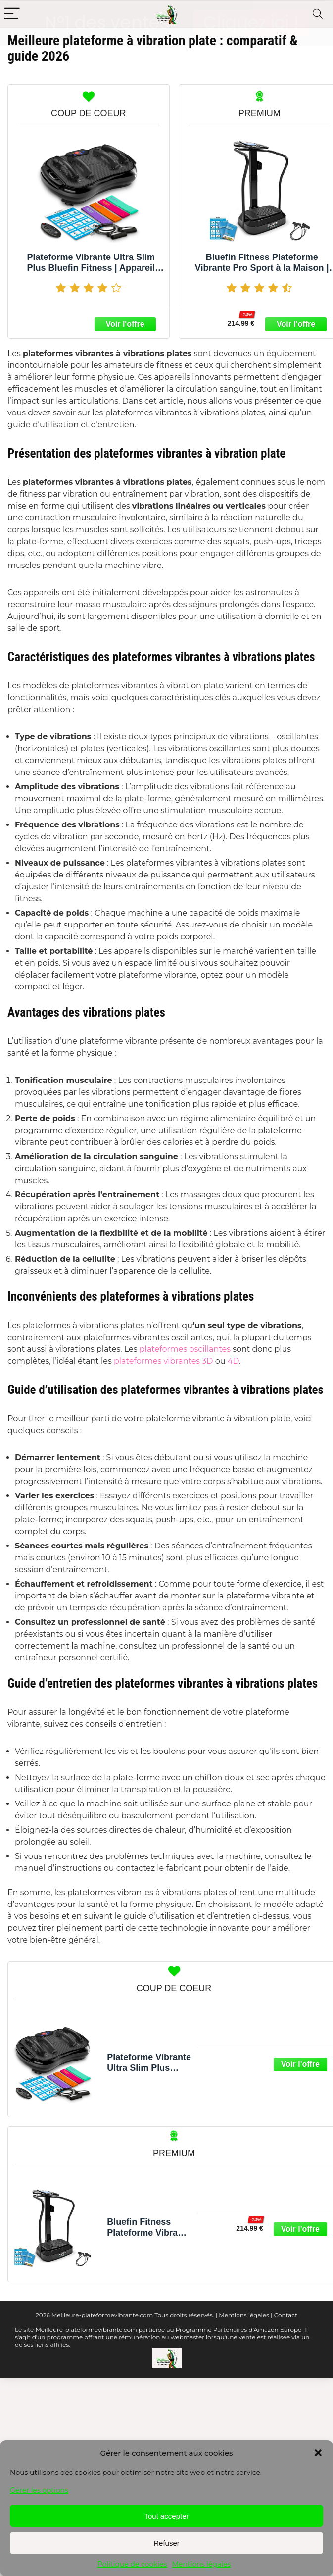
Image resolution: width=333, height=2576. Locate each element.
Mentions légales (201, 2564)
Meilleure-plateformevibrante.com (102, 2314)
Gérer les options (39, 2490)
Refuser (166, 2543)
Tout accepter (166, 2516)
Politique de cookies (132, 2564)
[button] (318, 2453)
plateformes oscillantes (186, 1348)
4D (233, 1360)
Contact (285, 2314)
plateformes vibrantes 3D (163, 1360)
